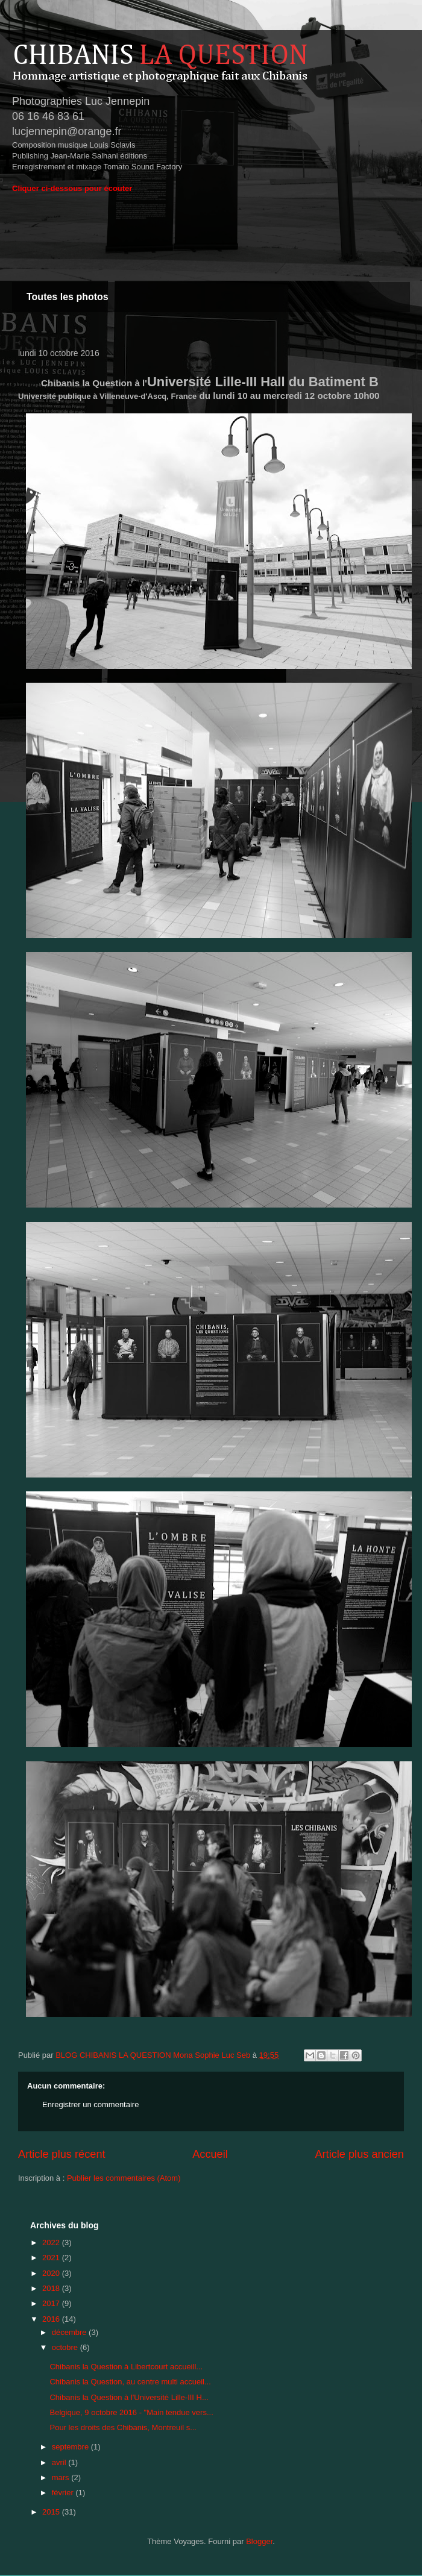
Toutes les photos (68, 297)
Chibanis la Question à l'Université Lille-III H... (128, 2397)
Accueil (210, 2154)
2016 (52, 2319)
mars (62, 2477)
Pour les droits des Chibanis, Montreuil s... (123, 2427)
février (64, 2492)
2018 (52, 2288)
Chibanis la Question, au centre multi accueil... (129, 2381)
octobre (66, 2347)
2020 (52, 2273)
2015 (52, 2511)
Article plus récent (62, 2154)
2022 (52, 2242)
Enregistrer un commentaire (90, 2104)
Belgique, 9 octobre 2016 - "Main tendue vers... (131, 2412)
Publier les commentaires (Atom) (124, 2178)
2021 (52, 2257)
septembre (71, 2446)
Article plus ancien (359, 2154)
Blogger (259, 2541)
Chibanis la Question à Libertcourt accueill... (126, 2366)
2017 (52, 2303)
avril (60, 2462)
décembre (70, 2332)
